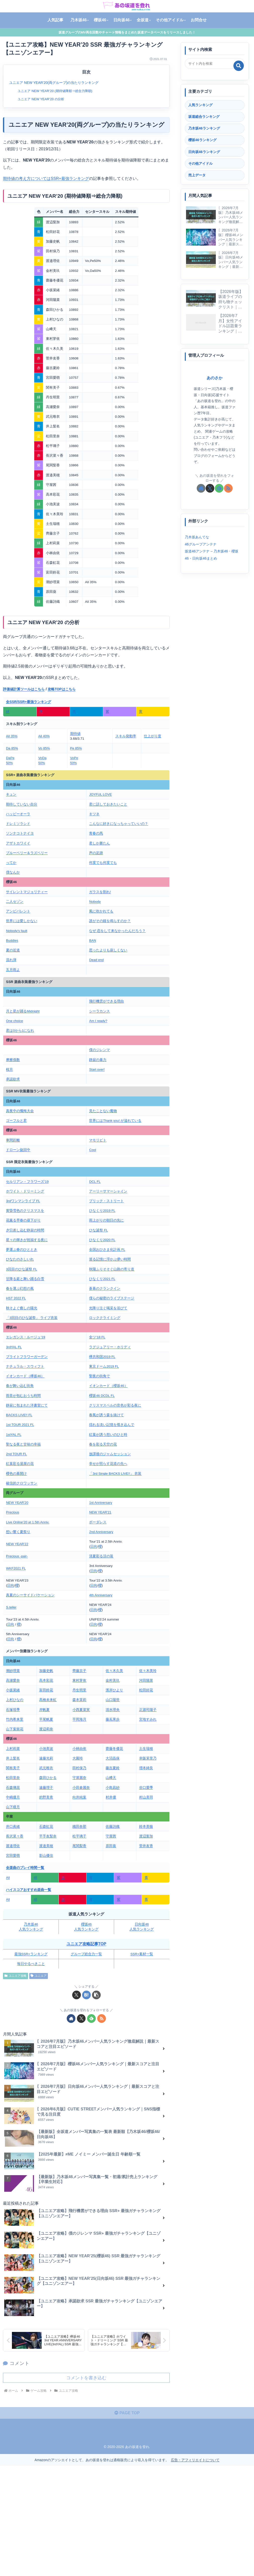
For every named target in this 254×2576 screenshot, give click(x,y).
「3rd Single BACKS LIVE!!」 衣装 (115, 1473)
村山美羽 (146, 1797)
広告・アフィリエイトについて (195, 2533)
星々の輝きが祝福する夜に (27, 1240)
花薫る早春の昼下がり (23, 1220)
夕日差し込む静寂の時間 (25, 1230)
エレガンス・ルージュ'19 (25, 1337)
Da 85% (12, 748)
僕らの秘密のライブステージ (111, 1298)
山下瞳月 (13, 1807)
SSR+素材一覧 (141, 2028)
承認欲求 (13, 1079)
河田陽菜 (146, 1680)
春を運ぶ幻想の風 (20, 1288)
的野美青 (46, 1797)
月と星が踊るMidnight (22, 1011)
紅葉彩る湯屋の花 (20, 1463)
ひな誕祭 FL (98, 1230)
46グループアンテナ (201, 544)
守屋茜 (111, 1836)
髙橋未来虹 (48, 1700)
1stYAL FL (13, 1434)
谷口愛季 (146, 1787)
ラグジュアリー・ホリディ (110, 1347)
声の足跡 (96, 853)
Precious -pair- (17, 1556)
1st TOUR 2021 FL (20, 1425)
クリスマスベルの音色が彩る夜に (115, 1405)
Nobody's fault (16, 930)
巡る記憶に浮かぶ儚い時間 (110, 1259)
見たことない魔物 (103, 1111)
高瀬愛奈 (13, 1680)
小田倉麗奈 (81, 1787)
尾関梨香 (79, 1846)
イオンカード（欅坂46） (25, 1376)
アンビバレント (18, 911)
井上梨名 (13, 1758)
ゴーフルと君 (16, 1120)
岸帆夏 (44, 1709)
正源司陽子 (148, 1709)
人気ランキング (200, 105)
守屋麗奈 (79, 1778)
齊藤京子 (79, 1670)
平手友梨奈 (48, 1836)
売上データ (197, 175)
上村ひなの (14, 1700)
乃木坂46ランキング (204, 128)
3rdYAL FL (14, 1347)
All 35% (11, 736)
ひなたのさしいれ (20, 1259)
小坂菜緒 (13, 1690)
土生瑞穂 (146, 1748)
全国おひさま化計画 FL (107, 1249)
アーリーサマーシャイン (108, 1191)
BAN (92, 940)
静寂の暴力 (97, 1059)
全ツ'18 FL (97, 1337)
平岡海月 (79, 1719)
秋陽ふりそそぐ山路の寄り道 (111, 1269)
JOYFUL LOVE (100, 794)
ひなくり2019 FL (102, 1210)
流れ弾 (11, 960)
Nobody (95, 901)
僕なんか (13, 872)
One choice (14, 1020)
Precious (12, 1512)
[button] (96, 2068)
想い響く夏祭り (18, 1532)
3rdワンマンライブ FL (23, 1201)
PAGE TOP (127, 2486)
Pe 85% (76, 748)
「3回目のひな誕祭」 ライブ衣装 (31, 1317)
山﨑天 (111, 1778)
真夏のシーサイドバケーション (30, 1595)
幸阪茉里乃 (148, 1758)
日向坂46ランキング (204, 152)
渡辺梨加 (146, 1836)
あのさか (214, 378)
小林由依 (79, 1748)
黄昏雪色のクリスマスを (25, 1210)
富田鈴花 (46, 1690)
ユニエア (39, 2049)
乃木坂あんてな (197, 537)
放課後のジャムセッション (110, 1454)
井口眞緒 (13, 1826)
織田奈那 (79, 1826)
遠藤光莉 (46, 1758)
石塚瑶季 (13, 1709)
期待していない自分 (21, 804)
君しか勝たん (99, 843)
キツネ (94, 814)
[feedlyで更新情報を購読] (91, 2092)
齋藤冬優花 (114, 1748)
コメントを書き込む (86, 2451)
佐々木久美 (114, 1670)
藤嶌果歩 (113, 1719)
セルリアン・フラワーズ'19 (27, 1181)
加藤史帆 (46, 1670)
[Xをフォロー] (81, 2092)
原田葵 (111, 1846)
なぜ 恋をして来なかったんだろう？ (117, 930)
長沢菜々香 (14, 1836)
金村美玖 (113, 1680)
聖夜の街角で (99, 1376)
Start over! (97, 1069)
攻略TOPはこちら (62, 689)
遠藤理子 (46, 1787)
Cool (92, 1149)
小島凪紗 (113, 1787)
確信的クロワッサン (21, 1483)
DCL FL (94, 1181)
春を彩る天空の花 (103, 1444)
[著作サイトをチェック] (71, 2092)
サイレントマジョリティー (27, 891)
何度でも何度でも (103, 862)
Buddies (12, 940)
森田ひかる (48, 1778)
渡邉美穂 (46, 1846)
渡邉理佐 (13, 1846)
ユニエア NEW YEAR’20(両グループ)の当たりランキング (53, 83)
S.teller (11, 1607)
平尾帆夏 (46, 1719)
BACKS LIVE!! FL (19, 1415)
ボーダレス (97, 1522)
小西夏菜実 (81, 1709)
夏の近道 (13, 950)
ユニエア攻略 (15, 2049)
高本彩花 (46, 1680)
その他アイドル (200, 163)
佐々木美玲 (148, 1670)
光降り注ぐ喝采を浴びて (108, 1308)
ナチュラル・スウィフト (25, 1366)
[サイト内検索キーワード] (214, 63)
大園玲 (77, 1758)
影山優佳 (46, 1855)
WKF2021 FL (16, 1568)
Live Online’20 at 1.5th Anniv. (27, 1522)
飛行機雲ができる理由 (106, 1001)
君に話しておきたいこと (108, 804)
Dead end (96, 960)
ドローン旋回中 (18, 1149)
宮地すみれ (148, 1719)
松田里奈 (13, 1778)
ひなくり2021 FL (102, 1279)
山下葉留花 (14, 1729)
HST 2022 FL (16, 1298)
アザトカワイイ (18, 843)
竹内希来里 (14, 1719)
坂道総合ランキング (204, 117)
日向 (93, 1546)
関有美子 (13, 1768)
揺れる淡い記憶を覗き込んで (111, 1425)
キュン (11, 794)
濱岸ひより (114, 1690)
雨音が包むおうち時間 (23, 1395)
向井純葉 (79, 1797)
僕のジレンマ (99, 1050)
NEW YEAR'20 (17, 1502)
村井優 (111, 1797)
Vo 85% (44, 748)
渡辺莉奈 (46, 1729)
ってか (11, 862)
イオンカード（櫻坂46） (108, 1386)
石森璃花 (13, 1787)
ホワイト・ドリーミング (25, 1191)
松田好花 (146, 1690)
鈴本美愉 (146, 1826)
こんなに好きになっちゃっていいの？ (118, 824)
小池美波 (46, 1748)
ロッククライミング (104, 1317)
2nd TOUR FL (16, 1454)
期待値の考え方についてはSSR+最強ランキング (46, 178)
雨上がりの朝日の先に (106, 1220)
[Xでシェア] (76, 2068)
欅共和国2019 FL (102, 1356)
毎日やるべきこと (31, 2037)
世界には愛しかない (21, 921)
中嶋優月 (13, 1797)
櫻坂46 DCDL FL (102, 1395)
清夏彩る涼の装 (101, 1556)
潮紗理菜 (13, 1670)
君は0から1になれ (20, 1030)
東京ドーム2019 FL (104, 1366)
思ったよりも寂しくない (108, 950)
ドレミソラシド (18, 824)
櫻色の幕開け (16, 1473)
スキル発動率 (125, 736)
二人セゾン (14, 901)
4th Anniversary (100, 1595)
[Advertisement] (86, 1973)
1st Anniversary (100, 1502)
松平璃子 (79, 1836)
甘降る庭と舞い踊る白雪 (25, 1279)
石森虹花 (46, 1826)
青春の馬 (96, 833)
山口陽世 (113, 1700)
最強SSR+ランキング (31, 2028)
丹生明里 (79, 1690)
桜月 (9, 1069)
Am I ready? (98, 1020)
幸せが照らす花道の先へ (108, 1463)
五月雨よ (13, 969)
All (8, 1877)
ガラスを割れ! (100, 891)
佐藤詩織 (113, 1826)
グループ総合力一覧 (86, 2028)
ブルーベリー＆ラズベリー (27, 853)
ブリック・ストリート (106, 1201)
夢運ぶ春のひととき (21, 1249)
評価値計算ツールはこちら (24, 689)
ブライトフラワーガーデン (27, 1356)
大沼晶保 (113, 1758)
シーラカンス (99, 1011)
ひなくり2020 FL (102, 1240)
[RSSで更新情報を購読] (101, 2092)
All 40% (44, 736)
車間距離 (13, 1140)
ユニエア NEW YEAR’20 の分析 (41, 99)
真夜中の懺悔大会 (20, 1111)
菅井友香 (146, 1846)
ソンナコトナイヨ (20, 833)
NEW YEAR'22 (17, 1544)
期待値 (75, 733)
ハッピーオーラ (18, 814)
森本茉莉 (79, 1700)
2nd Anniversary (101, 1532)
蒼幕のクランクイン (104, 1288)
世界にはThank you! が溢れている (115, 1120)
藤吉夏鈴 (113, 1768)
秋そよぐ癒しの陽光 (21, 1308)
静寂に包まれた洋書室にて (27, 1405)
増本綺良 (146, 1768)
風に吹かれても (101, 911)
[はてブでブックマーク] (86, 2068)
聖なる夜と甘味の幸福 (23, 1444)
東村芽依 (79, 1680)
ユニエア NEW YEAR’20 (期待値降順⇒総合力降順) (55, 91)
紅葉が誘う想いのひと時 (108, 1434)
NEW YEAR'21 (100, 1512)
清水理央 (113, 1709)
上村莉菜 (13, 1748)
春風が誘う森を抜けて (106, 1415)
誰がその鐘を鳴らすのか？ (110, 921)
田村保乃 (79, 1768)
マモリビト (97, 1140)
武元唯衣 (46, 1768)
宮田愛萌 (13, 1855)
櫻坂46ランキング (202, 140)
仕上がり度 (152, 736)
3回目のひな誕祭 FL (21, 1269)
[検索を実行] (238, 66)
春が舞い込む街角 (20, 1386)
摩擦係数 (13, 1059)
